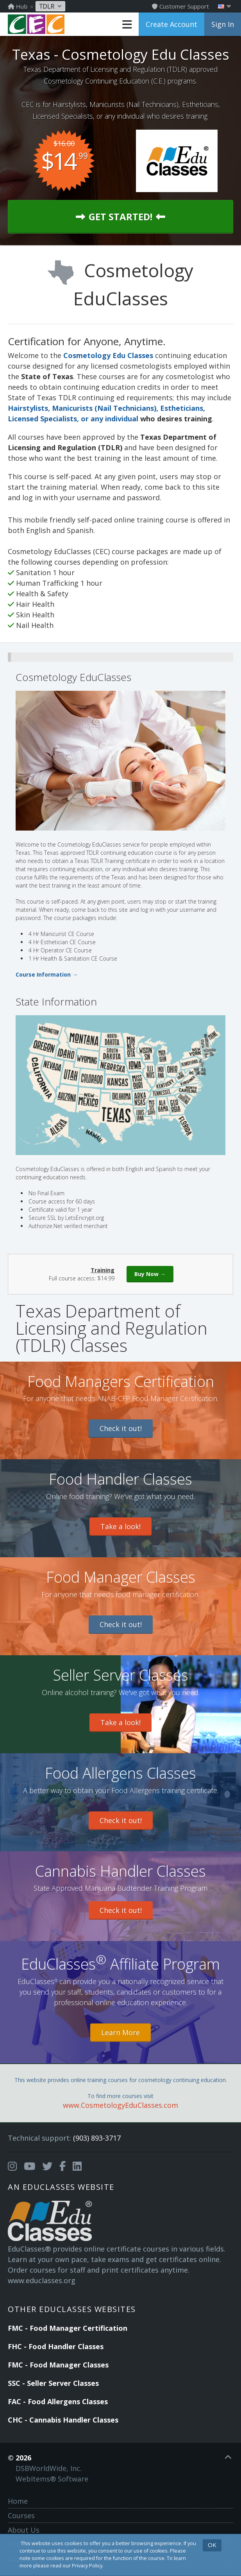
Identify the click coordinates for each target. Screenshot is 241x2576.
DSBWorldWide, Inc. (49, 2468)
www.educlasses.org (41, 2280)
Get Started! (120, 216)
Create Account (171, 24)
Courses (21, 2515)
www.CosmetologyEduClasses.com (120, 2105)
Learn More (120, 2032)
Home (18, 2501)
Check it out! (121, 1428)
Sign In (222, 24)
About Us (23, 2530)
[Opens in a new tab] (12, 2166)
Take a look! (120, 1526)
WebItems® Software (52, 2478)
